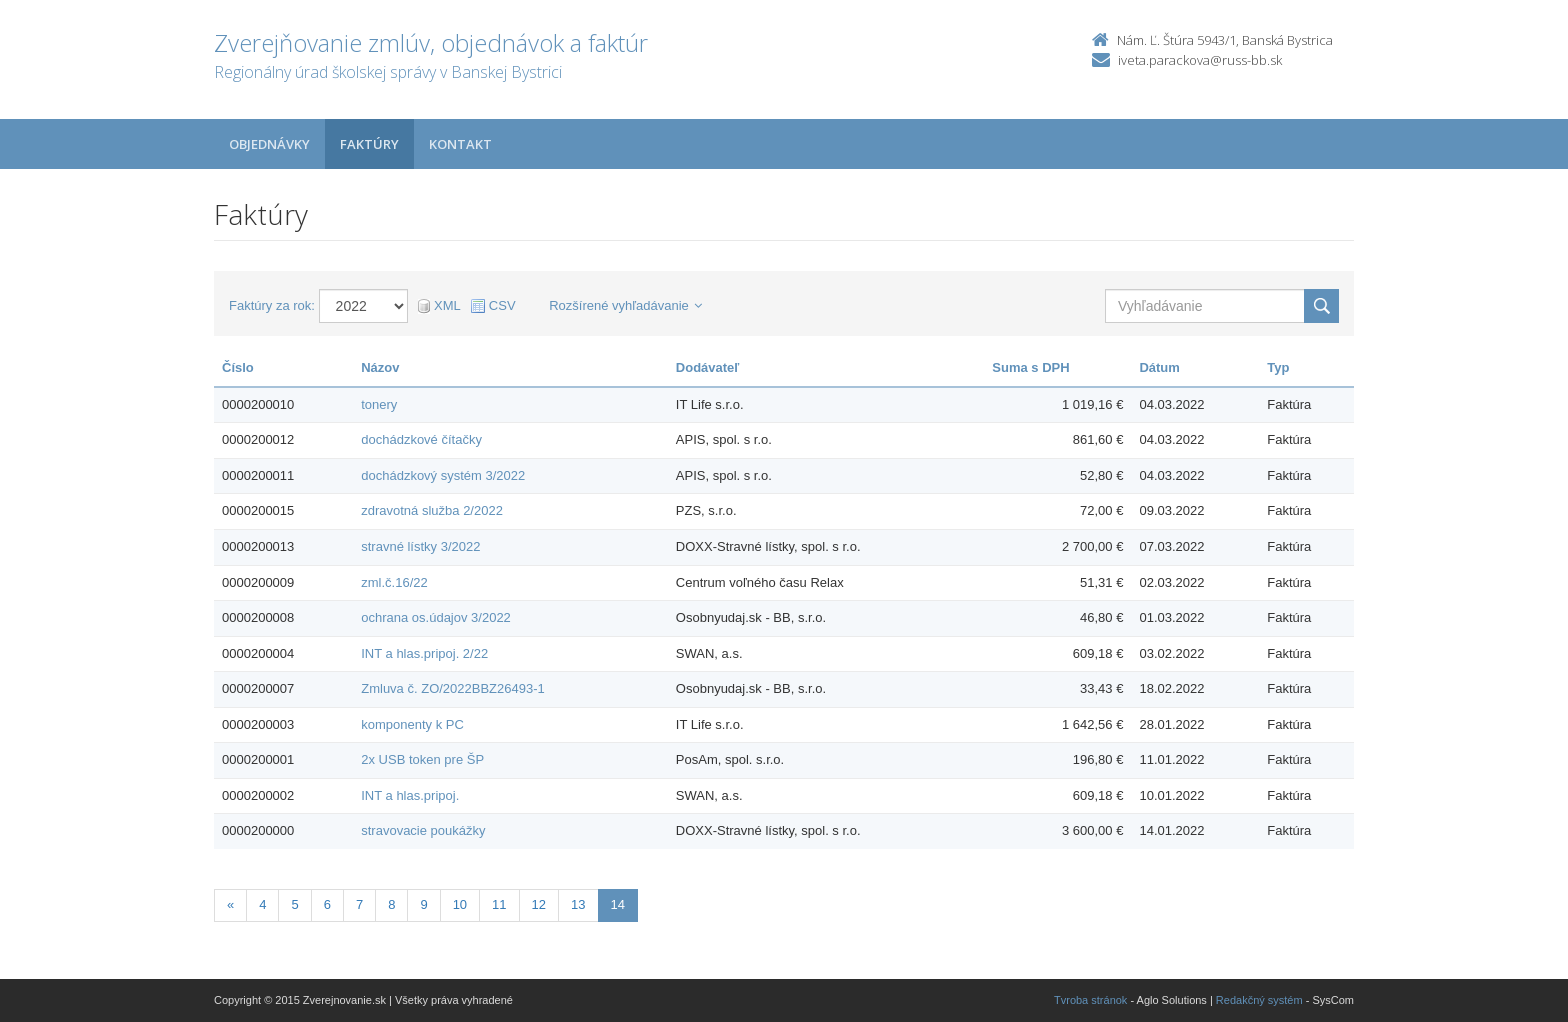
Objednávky (269, 144)
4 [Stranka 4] (262, 904)
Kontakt (460, 144)
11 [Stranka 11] (499, 904)
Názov (380, 367)
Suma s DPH (1030, 367)
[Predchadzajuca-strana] (230, 905)
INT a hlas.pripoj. (410, 795)
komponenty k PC (412, 724)
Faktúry (369, 144)
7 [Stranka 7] (359, 904)
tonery (379, 404)
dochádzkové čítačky (421, 439)
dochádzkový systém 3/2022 (443, 475)
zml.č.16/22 (394, 582)
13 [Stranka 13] (578, 904)
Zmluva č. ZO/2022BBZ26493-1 (453, 688)
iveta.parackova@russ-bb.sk (1200, 60)
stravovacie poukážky (423, 830)
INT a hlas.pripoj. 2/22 (424, 653)
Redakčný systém (1259, 1000)
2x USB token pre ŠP (422, 759)
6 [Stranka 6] (327, 904)
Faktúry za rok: (272, 305)
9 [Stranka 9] (423, 904)
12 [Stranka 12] (539, 904)
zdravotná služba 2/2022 (432, 510)
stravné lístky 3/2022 (420, 546)
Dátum (1159, 367)
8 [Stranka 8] (391, 904)
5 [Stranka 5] (294, 904)
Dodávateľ (708, 367)
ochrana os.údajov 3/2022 (436, 617)
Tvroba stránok (1090, 1000)
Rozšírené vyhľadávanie (625, 305)
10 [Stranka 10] (460, 904)
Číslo (238, 367)
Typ (1278, 367)
